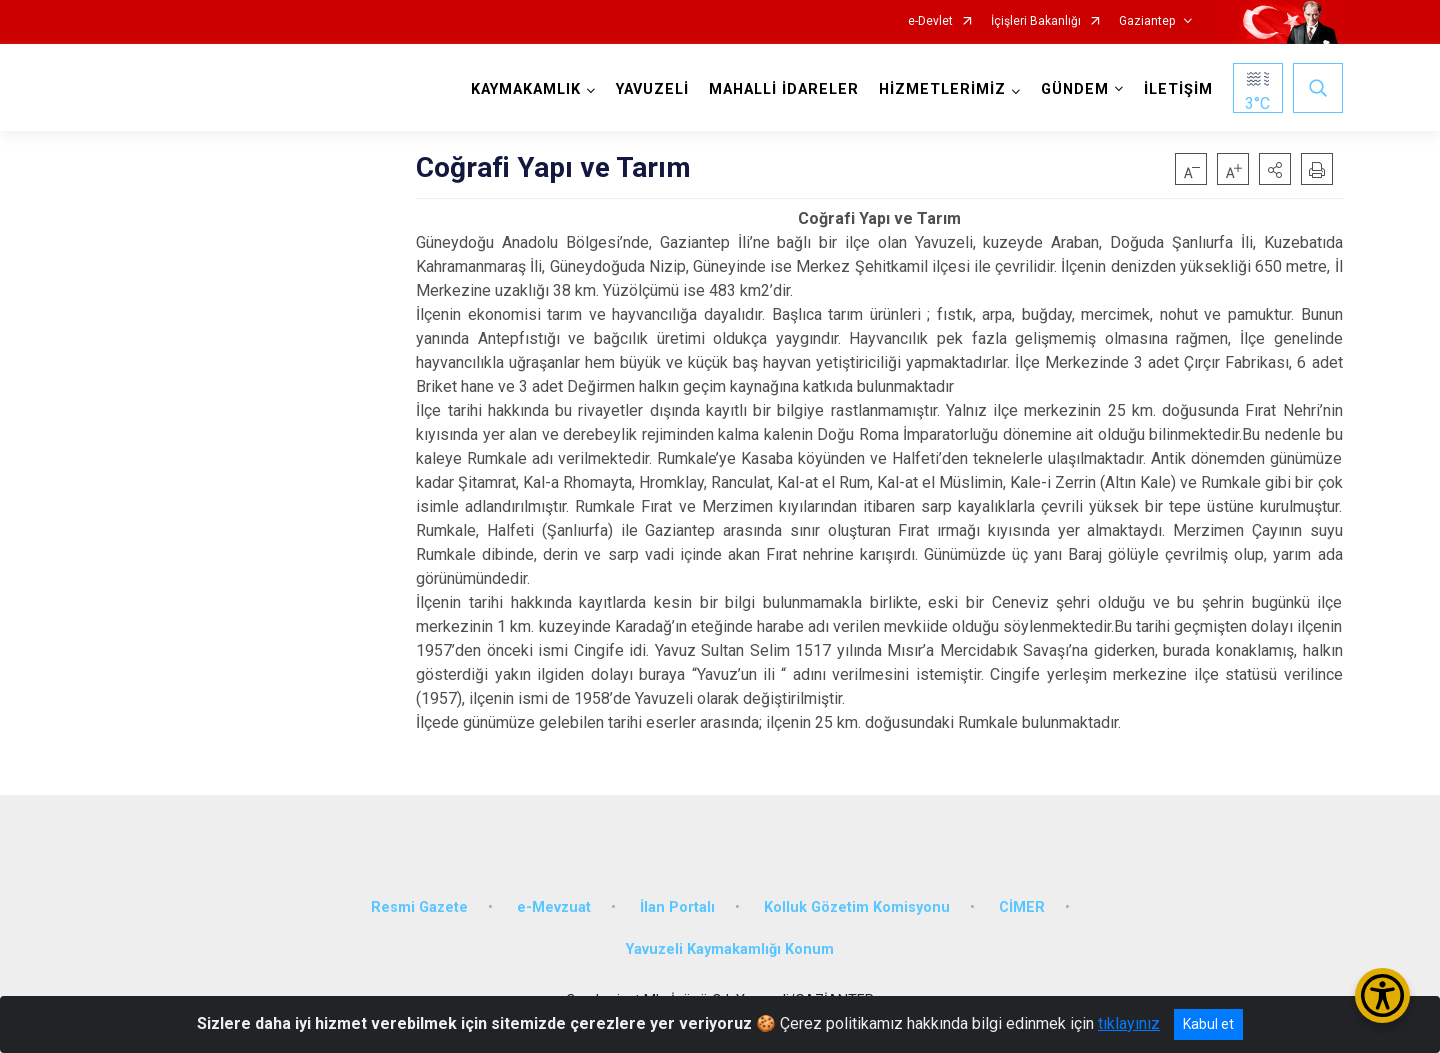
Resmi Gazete (419, 907)
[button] (1275, 169)
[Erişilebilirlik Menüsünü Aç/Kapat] (1382, 995)
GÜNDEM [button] (1075, 89)
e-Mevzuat (554, 907)
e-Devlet (930, 21)
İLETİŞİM (1178, 89)
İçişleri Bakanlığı (1036, 21)
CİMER (1022, 907)
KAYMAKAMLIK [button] (526, 89)
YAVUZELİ (652, 89)
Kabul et (1208, 1024)
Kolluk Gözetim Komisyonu (857, 907)
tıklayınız (1129, 1023)
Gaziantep (1147, 21)
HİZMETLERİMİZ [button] (942, 89)
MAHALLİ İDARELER (784, 89)
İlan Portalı (677, 907)
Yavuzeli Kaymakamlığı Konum (730, 949)
